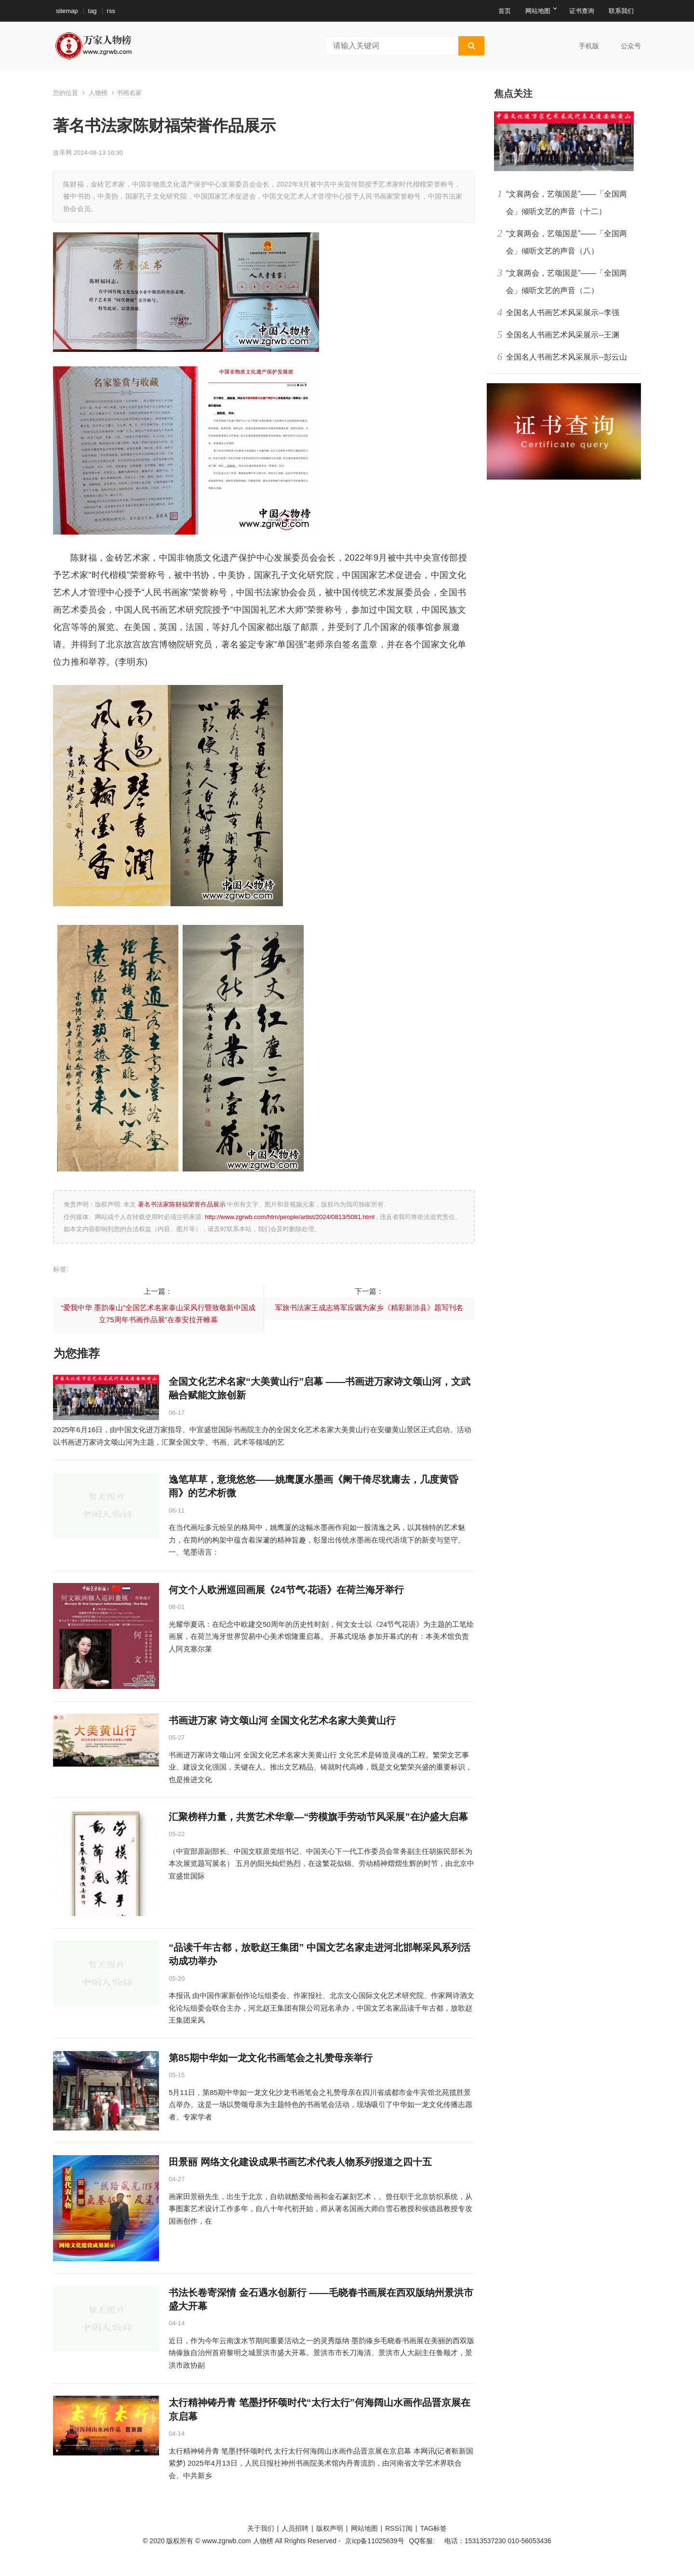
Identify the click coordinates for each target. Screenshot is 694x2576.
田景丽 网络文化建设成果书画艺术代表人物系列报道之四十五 (300, 2162)
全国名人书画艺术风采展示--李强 (562, 313)
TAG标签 (433, 2528)
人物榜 (98, 92)
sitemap (67, 10)
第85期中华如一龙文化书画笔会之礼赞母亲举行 (271, 2058)
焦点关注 (513, 93)
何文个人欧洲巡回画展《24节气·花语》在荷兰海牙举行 (286, 1589)
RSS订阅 (399, 2528)
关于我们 (260, 2528)
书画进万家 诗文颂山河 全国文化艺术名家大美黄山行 (282, 1720)
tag (92, 10)
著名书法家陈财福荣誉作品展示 (181, 1204)
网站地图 (537, 10)
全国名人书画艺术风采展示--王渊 (562, 335)
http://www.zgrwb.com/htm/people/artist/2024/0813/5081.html (289, 1217)
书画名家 (129, 92)
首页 (504, 10)
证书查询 (581, 10)
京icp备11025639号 (374, 2541)
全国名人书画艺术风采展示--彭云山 (566, 357)
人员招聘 (294, 2528)
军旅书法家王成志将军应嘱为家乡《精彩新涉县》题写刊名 (369, 1307)
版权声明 (329, 2528)
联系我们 (621, 10)
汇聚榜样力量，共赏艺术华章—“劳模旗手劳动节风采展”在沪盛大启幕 (318, 1816)
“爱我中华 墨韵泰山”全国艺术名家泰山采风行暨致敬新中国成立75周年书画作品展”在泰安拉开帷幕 (158, 1313)
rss (111, 10)
